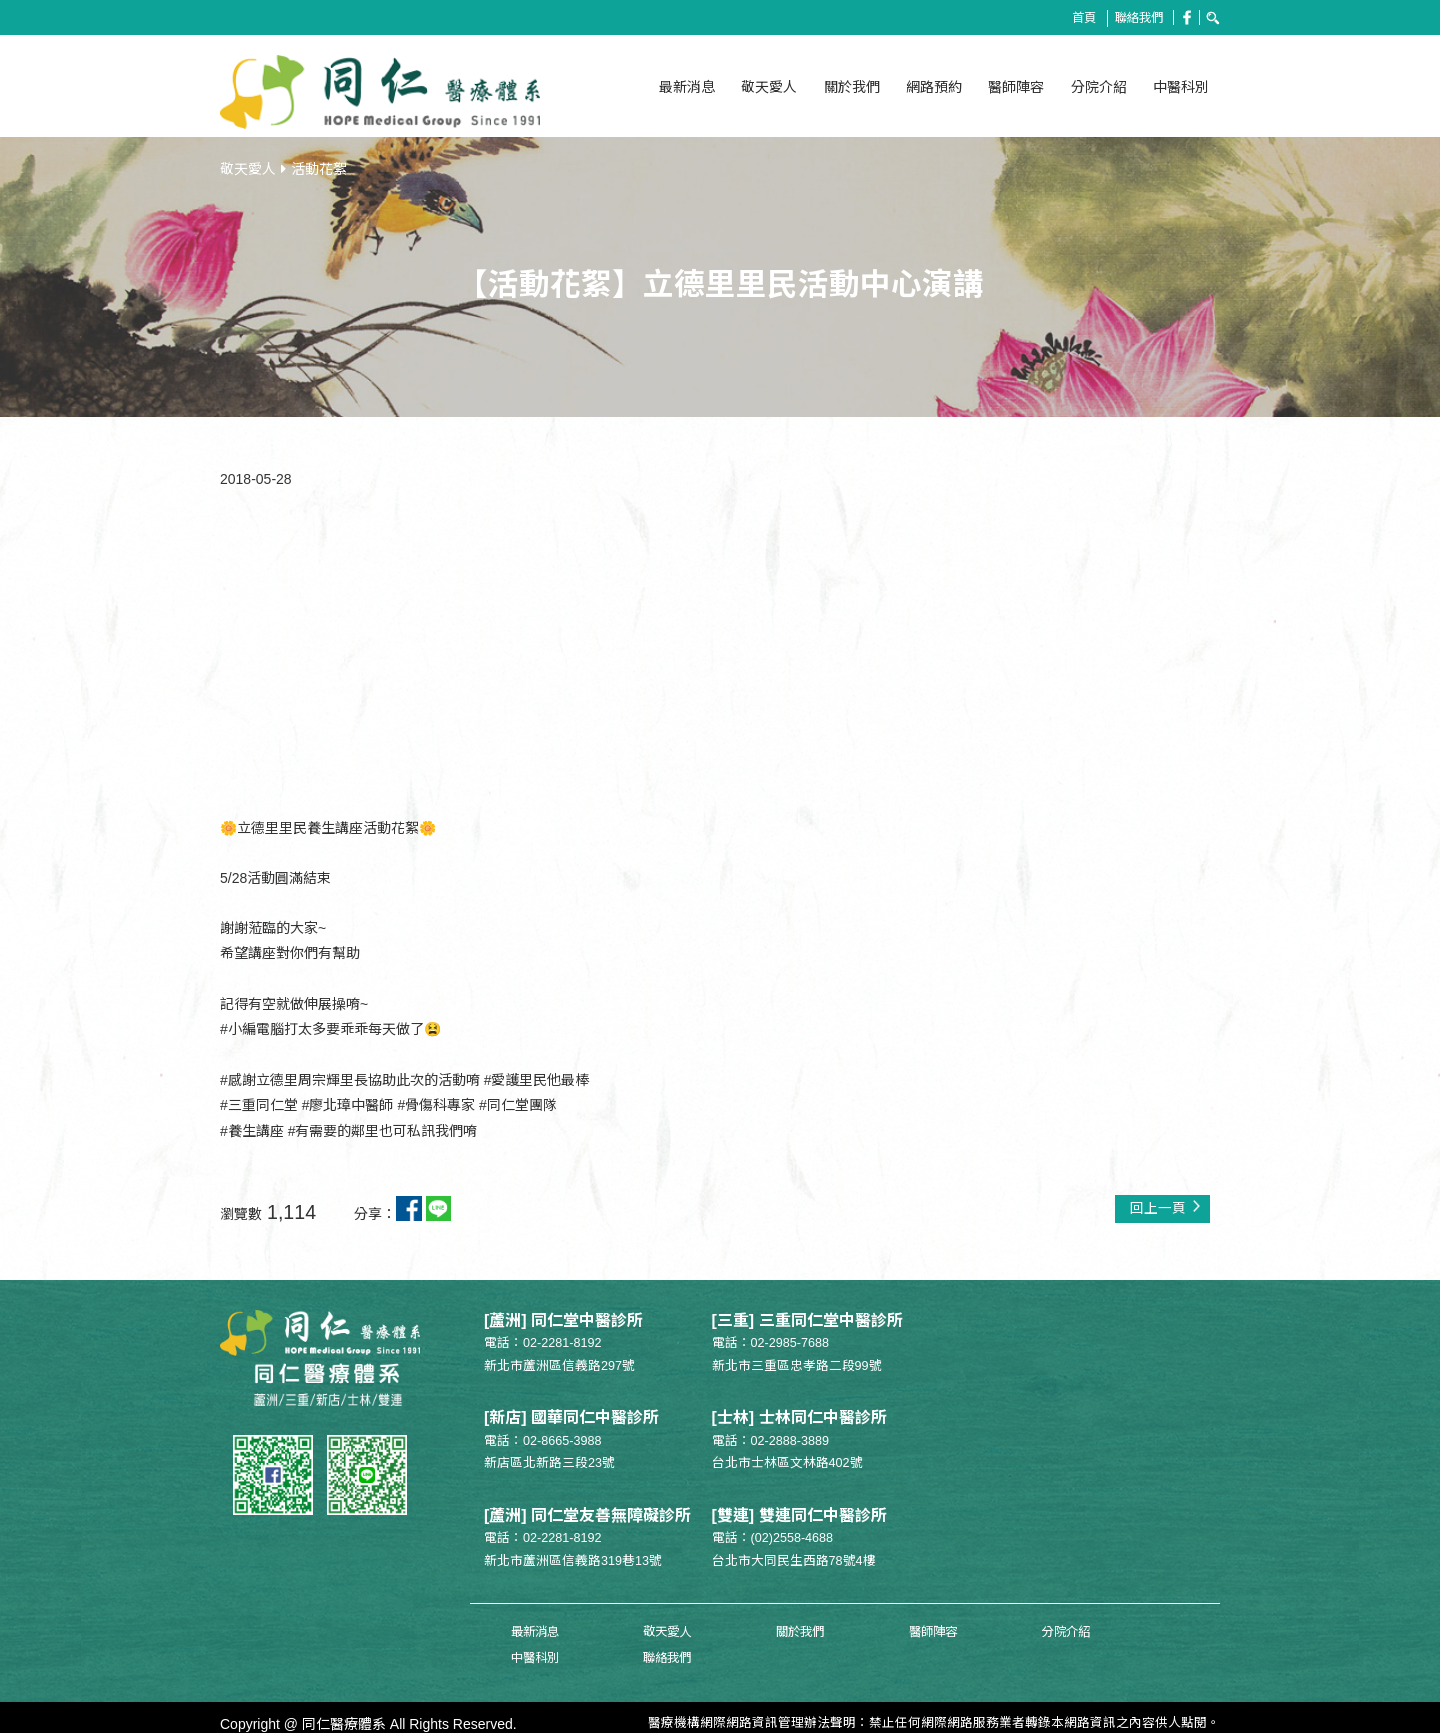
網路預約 (934, 87)
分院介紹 (1099, 87)
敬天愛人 (769, 87)
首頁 (1079, 18)
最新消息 (687, 87)
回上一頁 (1165, 1202)
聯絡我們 (1136, 18)
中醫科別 (1181, 87)
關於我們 (852, 87)
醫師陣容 (1016, 87)
